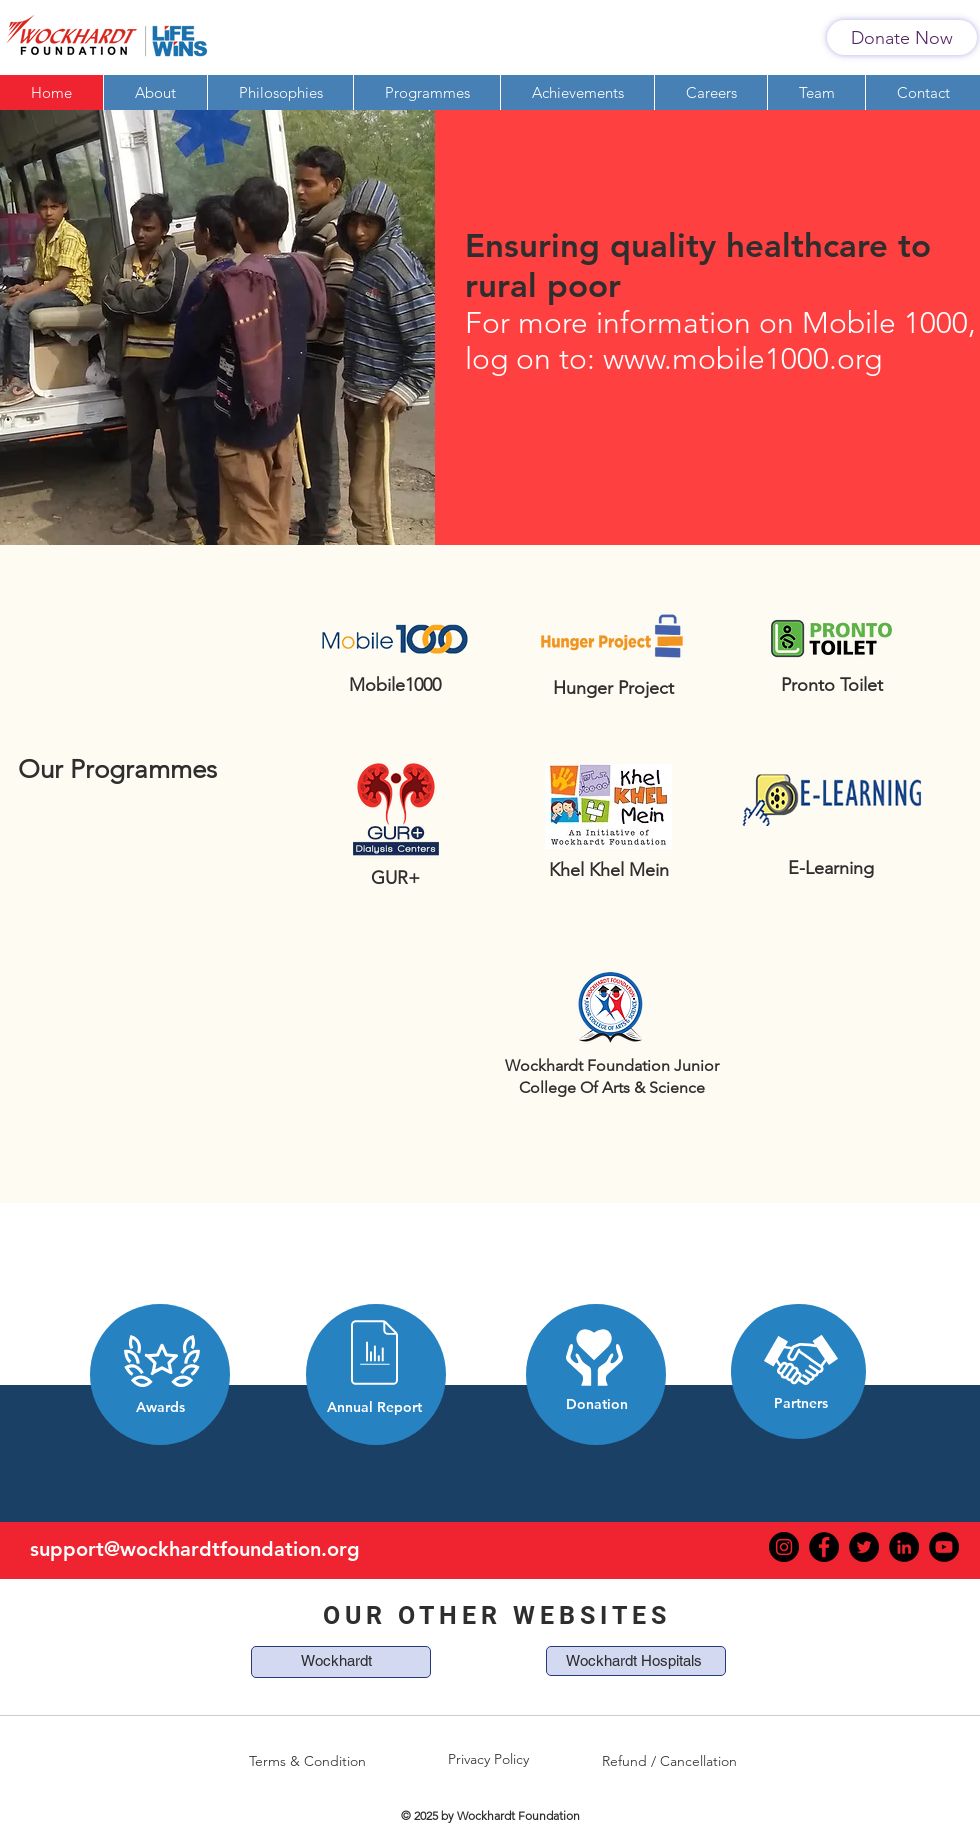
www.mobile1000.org (742, 359)
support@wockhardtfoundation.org (195, 1549)
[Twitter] (864, 1547)
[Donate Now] (902, 37)
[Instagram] (784, 1547)
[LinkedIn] (904, 1547)
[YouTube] (944, 1547)
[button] (426, 92)
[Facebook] (824, 1547)
